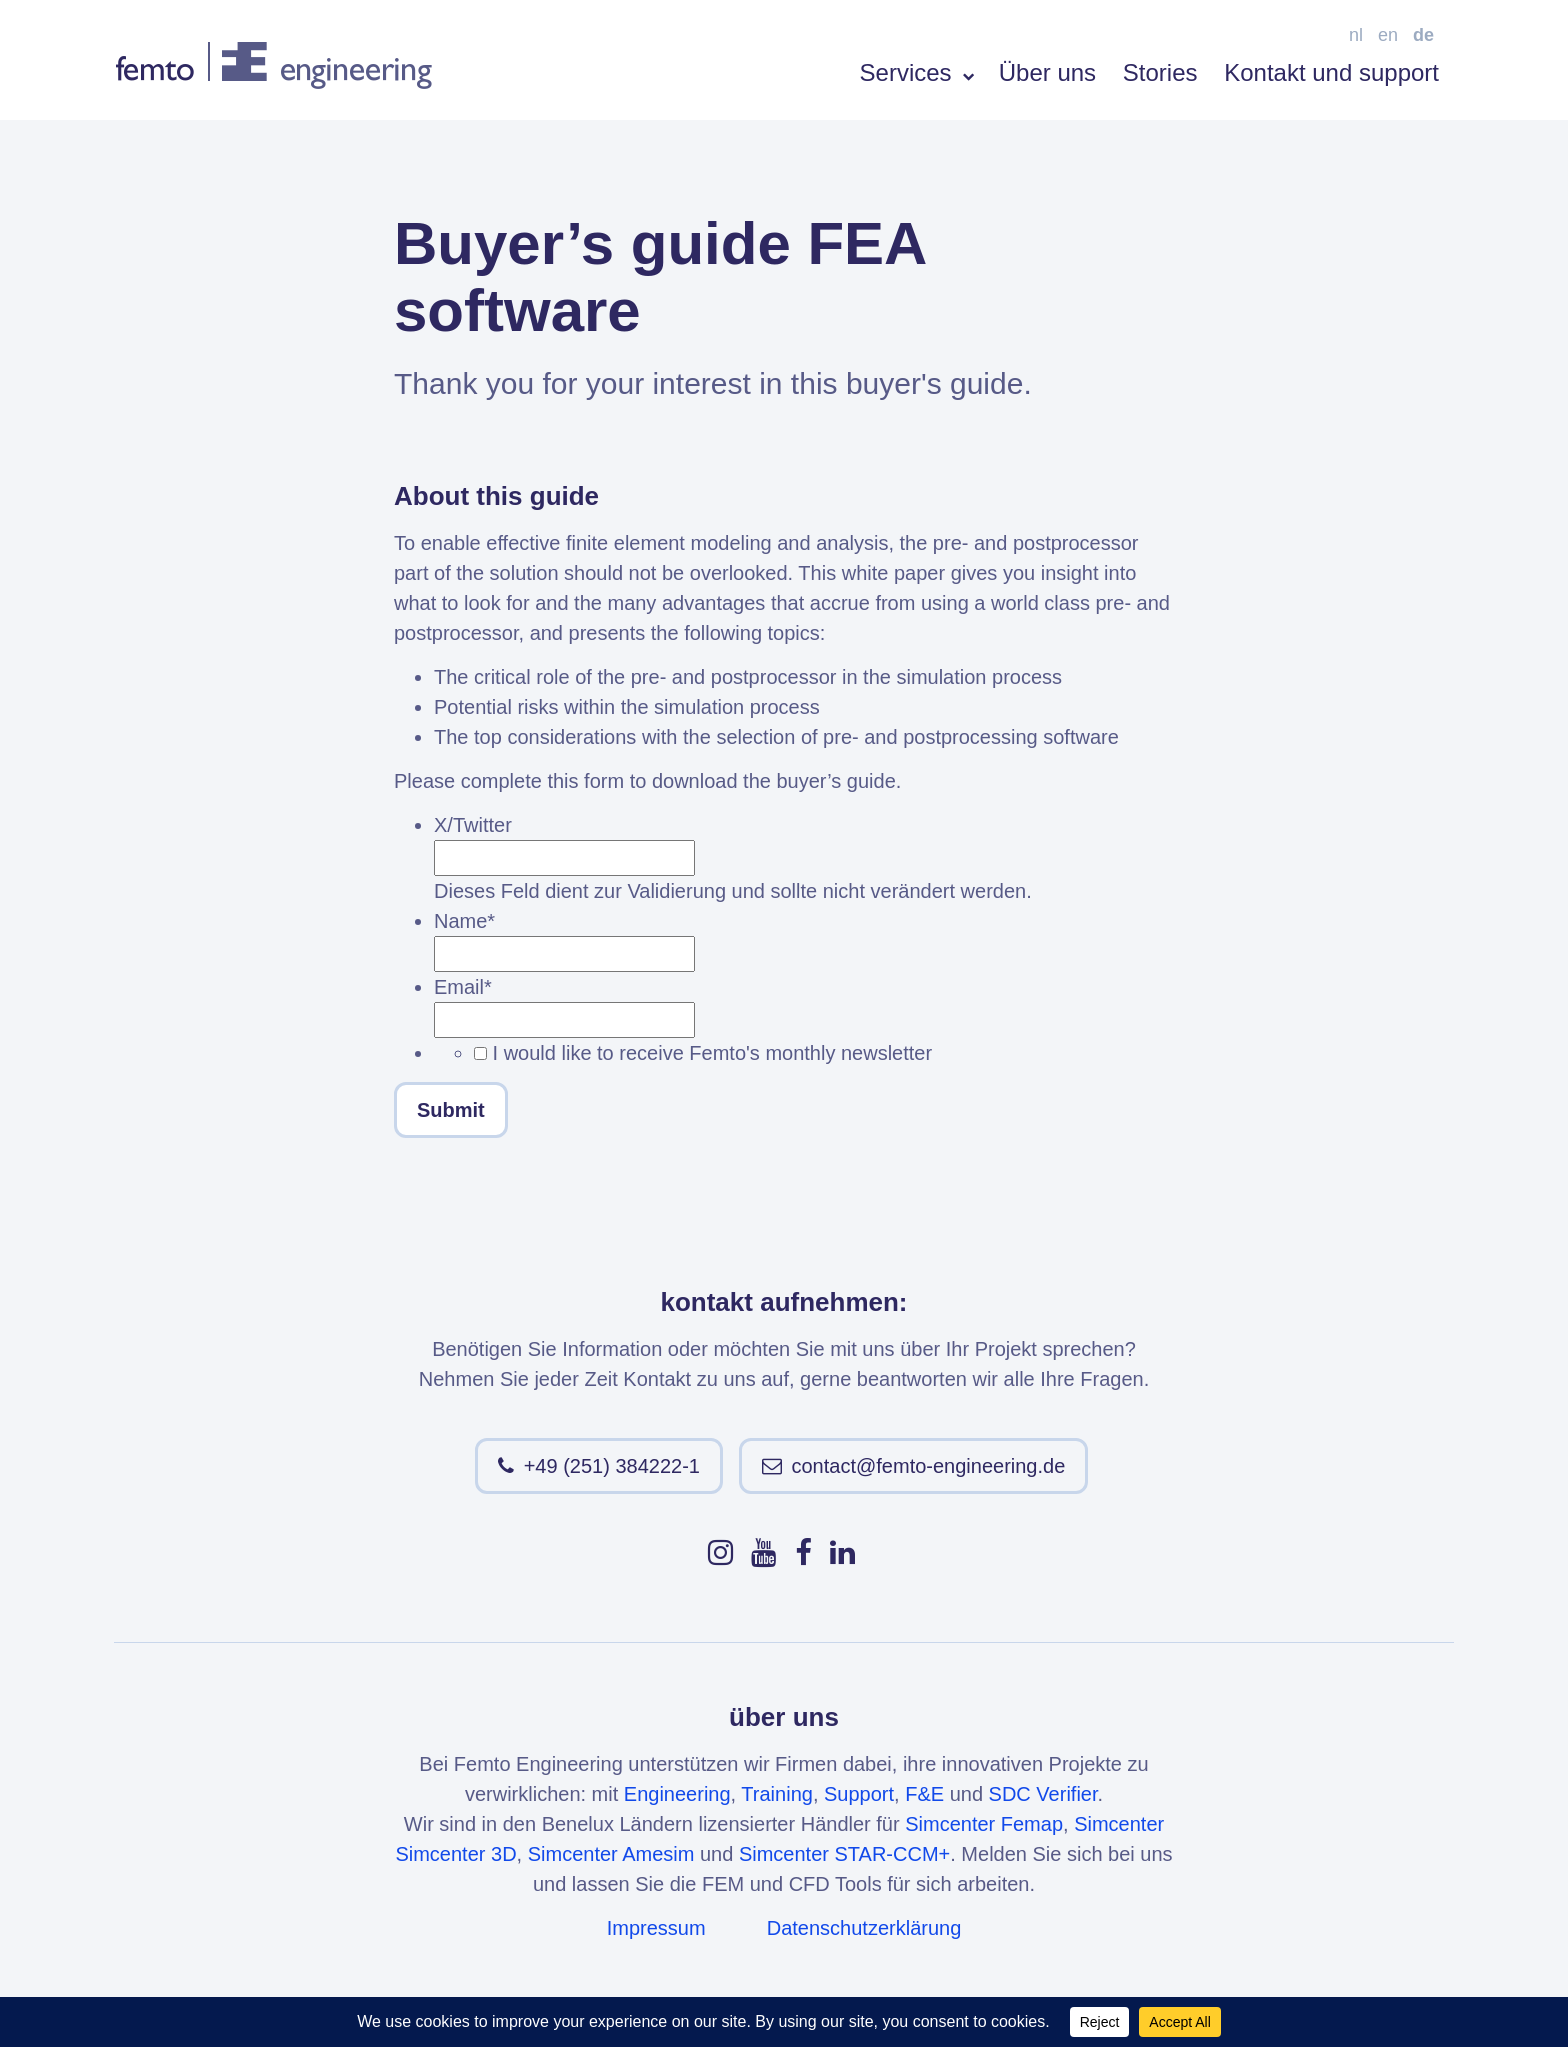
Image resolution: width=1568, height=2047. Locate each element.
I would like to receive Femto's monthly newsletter (713, 1053)
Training (777, 1794)
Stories (1160, 72)
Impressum (656, 1928)
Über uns (1047, 72)
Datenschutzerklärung (864, 1928)
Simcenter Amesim (611, 1854)
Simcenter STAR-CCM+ (844, 1854)
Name (464, 921)
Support (859, 1794)
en (1388, 35)
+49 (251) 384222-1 (612, 1466)
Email (463, 987)
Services (916, 72)
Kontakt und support (1331, 72)
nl (1356, 35)
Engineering (677, 1794)
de (1423, 35)
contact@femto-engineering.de (929, 1466)
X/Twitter (473, 825)
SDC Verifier (1043, 1794)
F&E (924, 1794)
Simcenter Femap (984, 1824)
